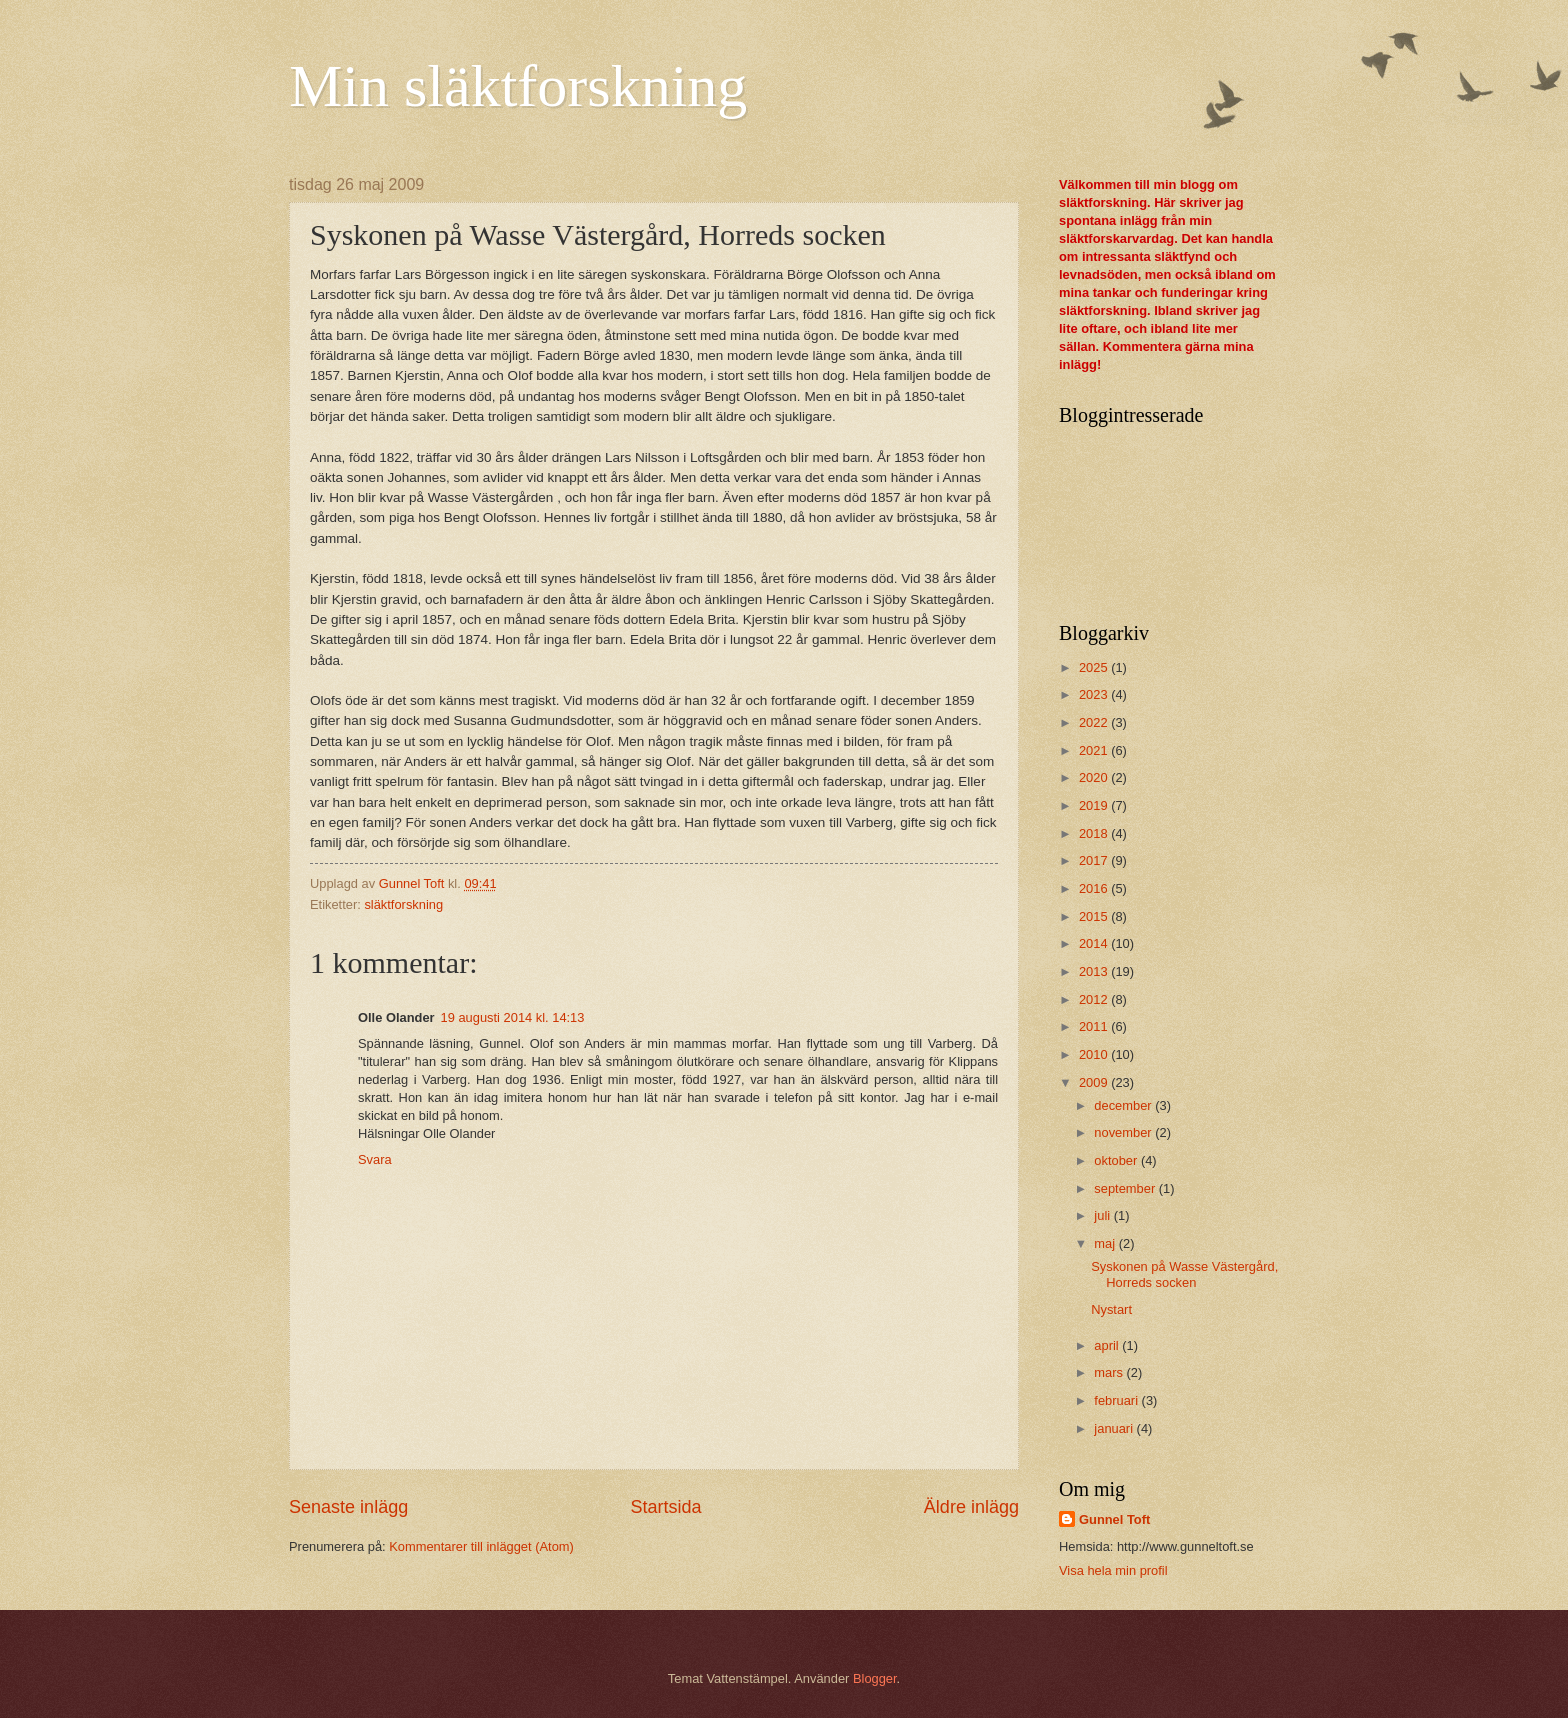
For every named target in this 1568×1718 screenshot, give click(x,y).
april (1108, 1345)
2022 (1095, 722)
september (1126, 1188)
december (1124, 1105)
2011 (1095, 1026)
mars (1110, 1372)
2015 (1095, 916)
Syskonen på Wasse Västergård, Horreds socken (1184, 1274)
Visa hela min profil (1113, 1570)
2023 (1095, 694)
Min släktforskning (518, 86)
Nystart (1111, 1309)
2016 (1095, 888)
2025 (1095, 667)
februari (1117, 1400)
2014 (1095, 943)
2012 (1095, 999)
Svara (375, 1159)
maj (1106, 1243)
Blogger (875, 1678)
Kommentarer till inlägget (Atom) (481, 1546)
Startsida (665, 1507)
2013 (1095, 971)
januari (1115, 1428)
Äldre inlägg (971, 1507)
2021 (1095, 750)
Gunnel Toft (1114, 1519)
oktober (1117, 1160)
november (1124, 1132)
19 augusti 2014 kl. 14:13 (513, 1017)
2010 (1095, 1054)
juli (1103, 1215)
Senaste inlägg (348, 1507)
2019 (1095, 805)
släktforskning (403, 904)
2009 (1095, 1082)
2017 (1095, 860)
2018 (1095, 833)
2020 (1095, 777)
